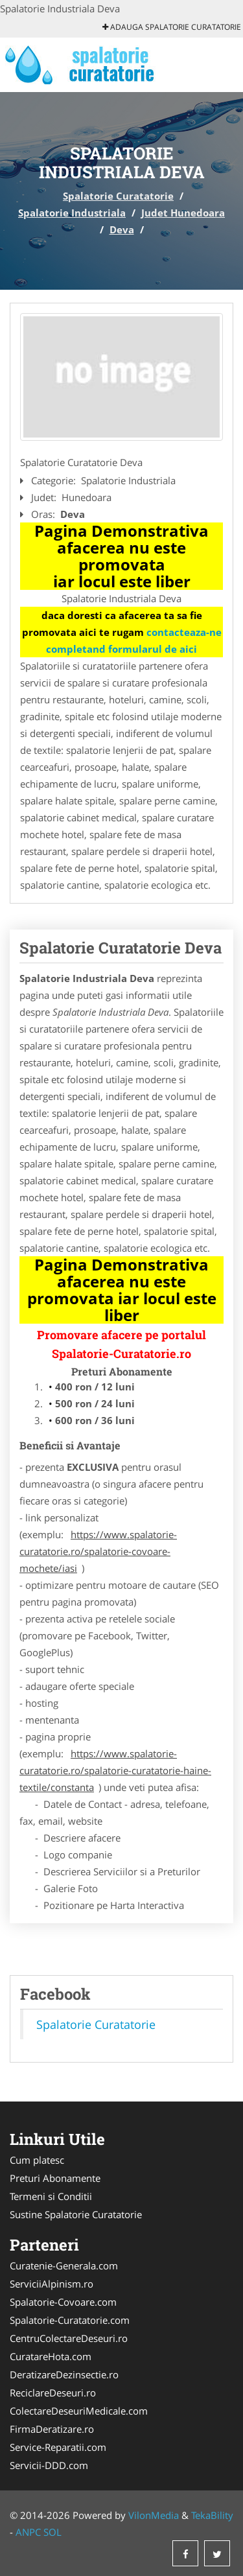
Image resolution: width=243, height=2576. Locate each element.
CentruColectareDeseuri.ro (69, 2338)
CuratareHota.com (50, 2356)
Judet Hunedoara (183, 212)
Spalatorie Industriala (72, 212)
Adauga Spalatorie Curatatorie (171, 26)
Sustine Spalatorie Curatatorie (76, 2214)
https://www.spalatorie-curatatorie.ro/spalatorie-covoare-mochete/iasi (98, 1551)
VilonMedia (153, 2515)
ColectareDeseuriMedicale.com (79, 2411)
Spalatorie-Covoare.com (63, 2302)
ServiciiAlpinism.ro (51, 2283)
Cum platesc (37, 2160)
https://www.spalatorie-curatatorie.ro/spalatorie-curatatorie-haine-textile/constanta (115, 1770)
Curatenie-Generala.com (64, 2265)
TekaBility (212, 2515)
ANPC (28, 2531)
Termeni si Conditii (51, 2196)
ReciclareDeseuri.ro (53, 2392)
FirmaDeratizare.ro (52, 2429)
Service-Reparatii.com (58, 2447)
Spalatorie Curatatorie (118, 195)
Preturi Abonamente (55, 2178)
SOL (52, 2531)
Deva (122, 229)
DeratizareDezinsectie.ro (64, 2374)
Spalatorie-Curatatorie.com (70, 2320)
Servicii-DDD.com (49, 2465)
